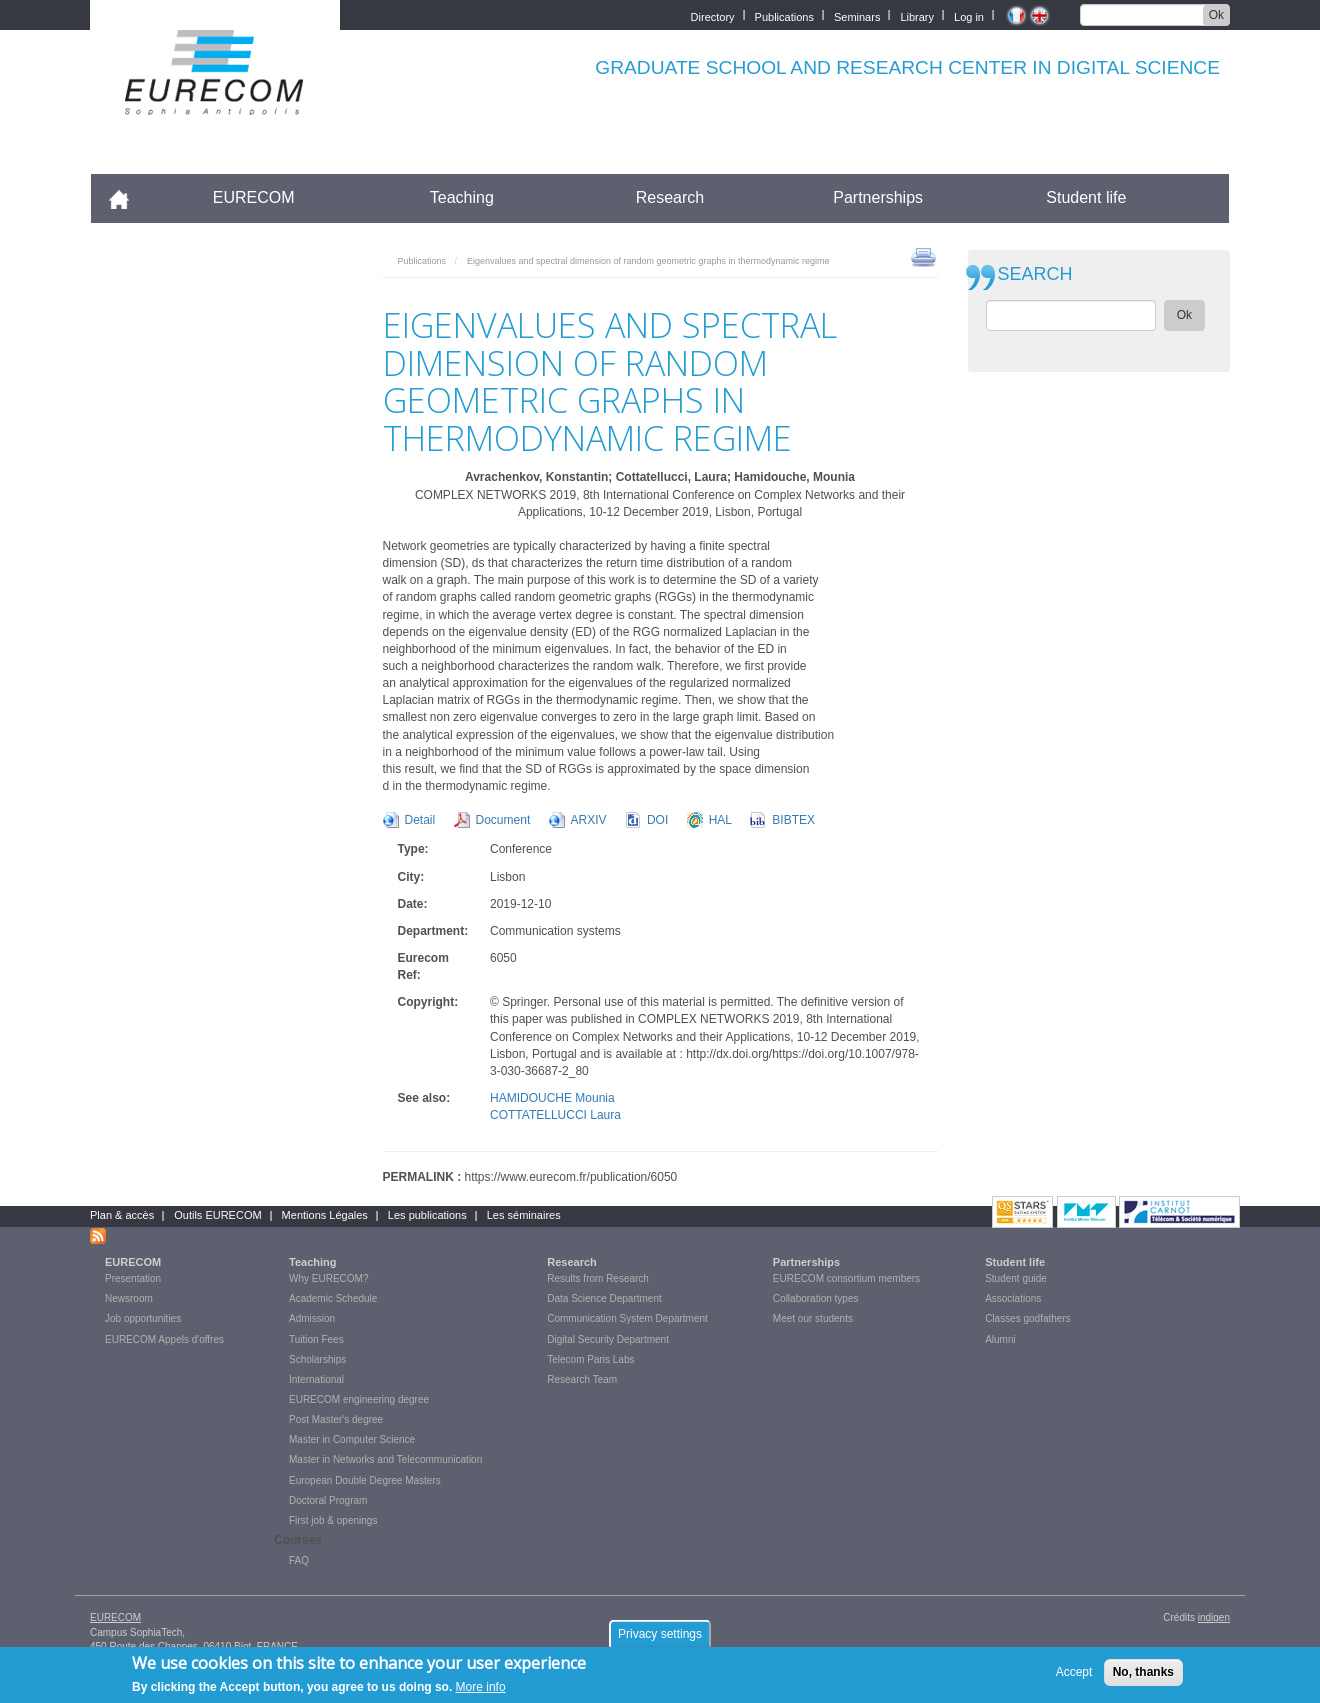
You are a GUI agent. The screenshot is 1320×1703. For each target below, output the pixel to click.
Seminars (857, 15)
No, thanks (1143, 1677)
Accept (1074, 1677)
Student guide (1016, 1278)
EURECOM (254, 197)
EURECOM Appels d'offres (164, 1339)
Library (917, 15)
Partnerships (878, 197)
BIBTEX (793, 820)
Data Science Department (604, 1298)
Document (503, 820)
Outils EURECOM (217, 1215)
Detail (420, 820)
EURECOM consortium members (846, 1278)
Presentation (133, 1278)
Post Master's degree (336, 1419)
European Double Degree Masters (365, 1480)
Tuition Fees (316, 1339)
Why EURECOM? (328, 1278)
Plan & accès (122, 1215)
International (316, 1379)
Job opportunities (143, 1318)
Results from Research (598, 1278)
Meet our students (813, 1318)
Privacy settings (660, 1639)
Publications (784, 15)
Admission (312, 1318)
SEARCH (1035, 274)
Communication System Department (627, 1318)
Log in (969, 15)
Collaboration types (816, 1298)
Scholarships (317, 1359)
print (923, 256)
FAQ (299, 1560)
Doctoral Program (328, 1500)
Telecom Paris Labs (590, 1359)
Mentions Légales (325, 1215)
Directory (713, 15)
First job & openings (333, 1520)
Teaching (462, 197)
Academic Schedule (333, 1298)
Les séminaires (524, 1215)
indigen (1214, 1617)
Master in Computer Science (352, 1439)
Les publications (427, 1215)
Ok (1216, 15)
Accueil (127, 197)
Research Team (582, 1379)
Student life (1086, 197)
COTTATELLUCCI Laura (555, 1115)
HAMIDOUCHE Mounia (552, 1098)
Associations (1013, 1298)
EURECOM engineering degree (359, 1399)
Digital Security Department (608, 1339)
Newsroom (129, 1298)
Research (670, 197)
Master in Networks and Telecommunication (385, 1459)
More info (481, 1692)
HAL (720, 820)
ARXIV (589, 820)
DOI (657, 820)
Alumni (1000, 1339)
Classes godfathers (1028, 1318)
